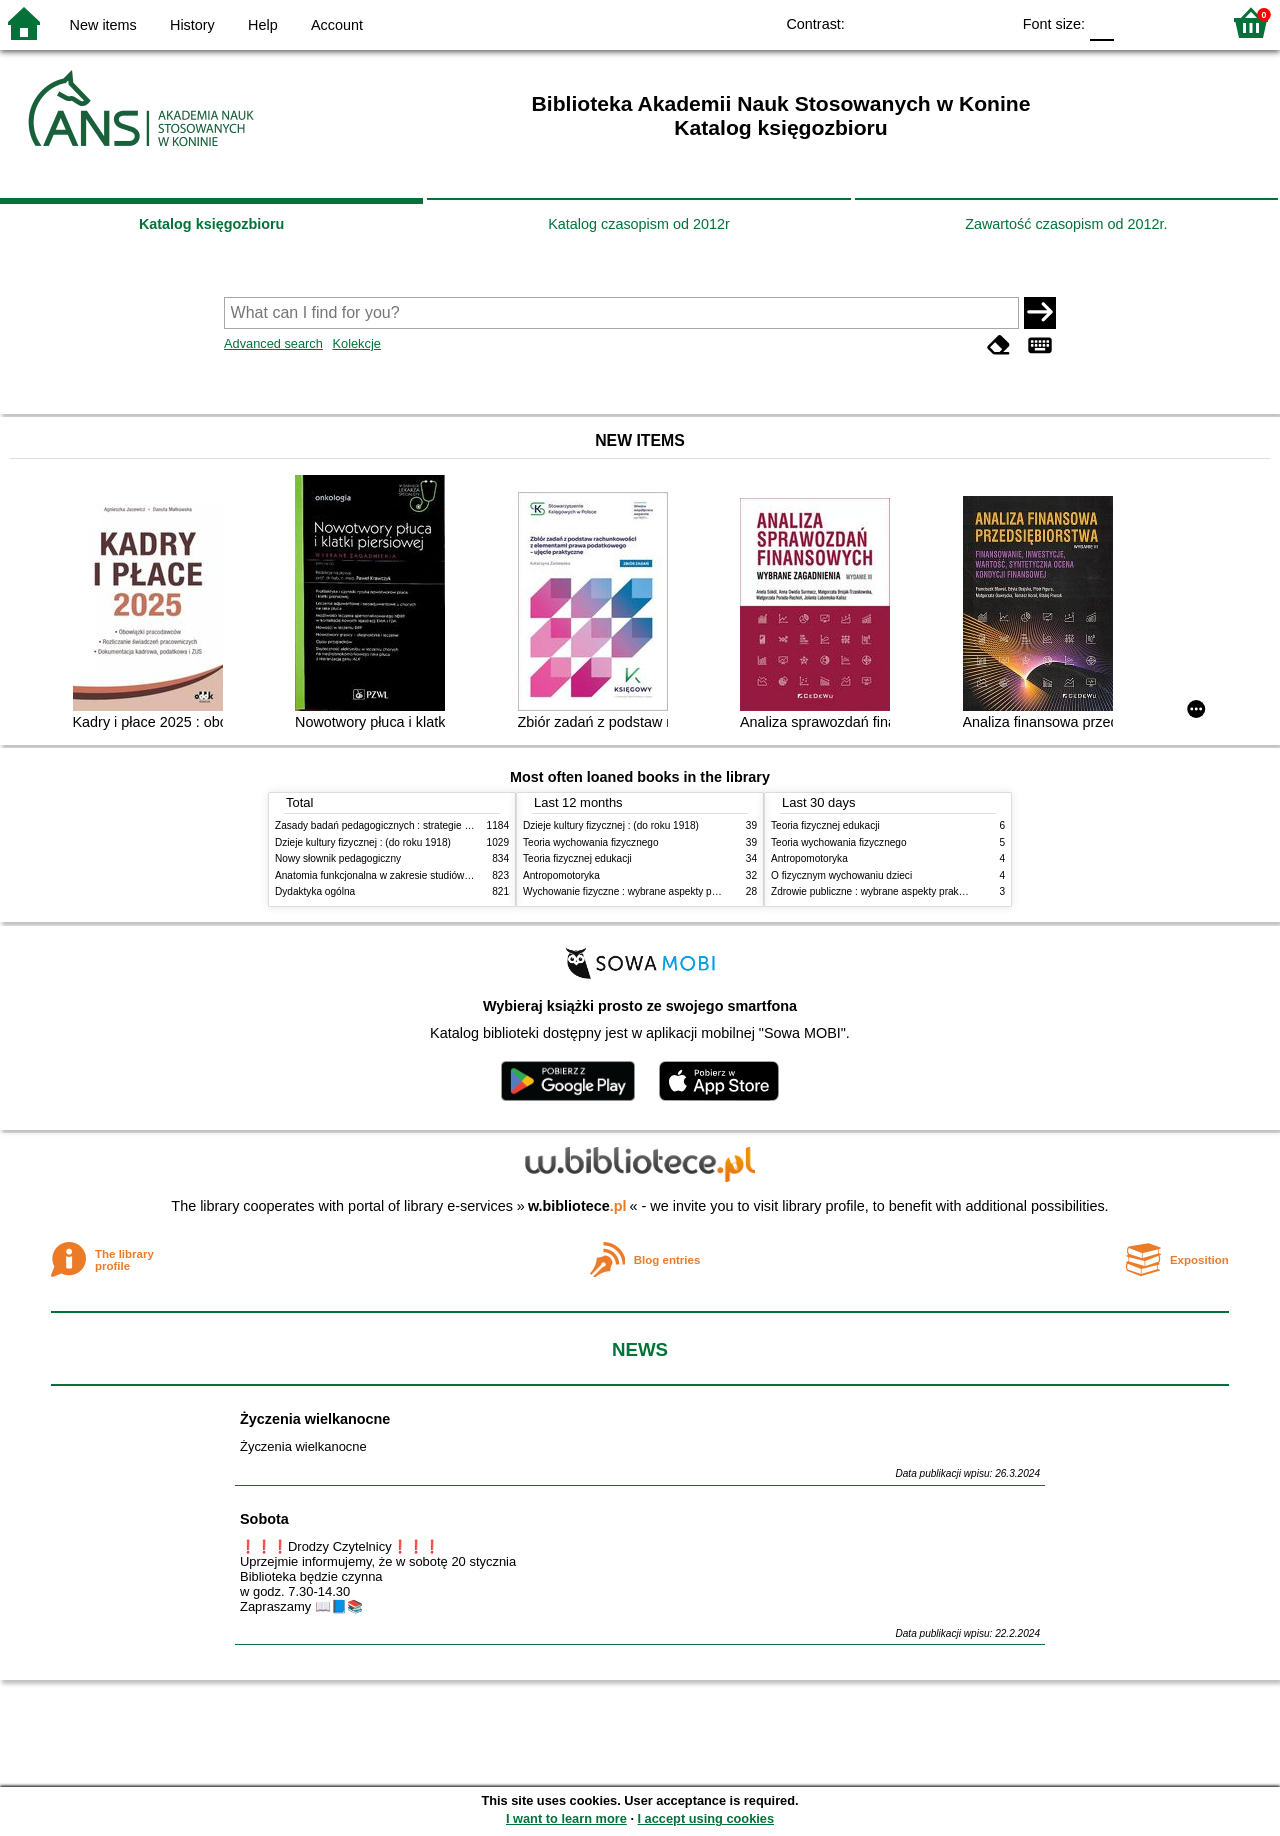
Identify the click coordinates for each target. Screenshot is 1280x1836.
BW (908, 22)
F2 (1182, 22)
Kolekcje (356, 343)
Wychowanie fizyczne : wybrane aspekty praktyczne (639, 891)
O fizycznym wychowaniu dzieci (841, 875)
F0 (1101, 22)
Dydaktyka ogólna (315, 891)
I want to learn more (566, 1818)
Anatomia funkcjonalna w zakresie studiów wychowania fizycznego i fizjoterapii (450, 875)
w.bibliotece (577, 1206)
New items (103, 25)
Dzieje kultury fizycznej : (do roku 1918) (363, 842)
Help (263, 25)
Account (337, 25)
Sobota (264, 1519)
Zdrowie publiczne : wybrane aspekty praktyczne (879, 891)
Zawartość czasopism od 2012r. (1066, 224)
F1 (1136, 22)
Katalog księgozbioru (212, 224)
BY (988, 22)
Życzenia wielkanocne (315, 1419)
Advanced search (273, 343)
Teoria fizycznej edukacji (577, 858)
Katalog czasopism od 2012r (639, 224)
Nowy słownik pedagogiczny (338, 858)
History (192, 25)
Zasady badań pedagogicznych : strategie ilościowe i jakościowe (418, 825)
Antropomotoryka (561, 875)
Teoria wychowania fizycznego (591, 842)
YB (948, 22)
